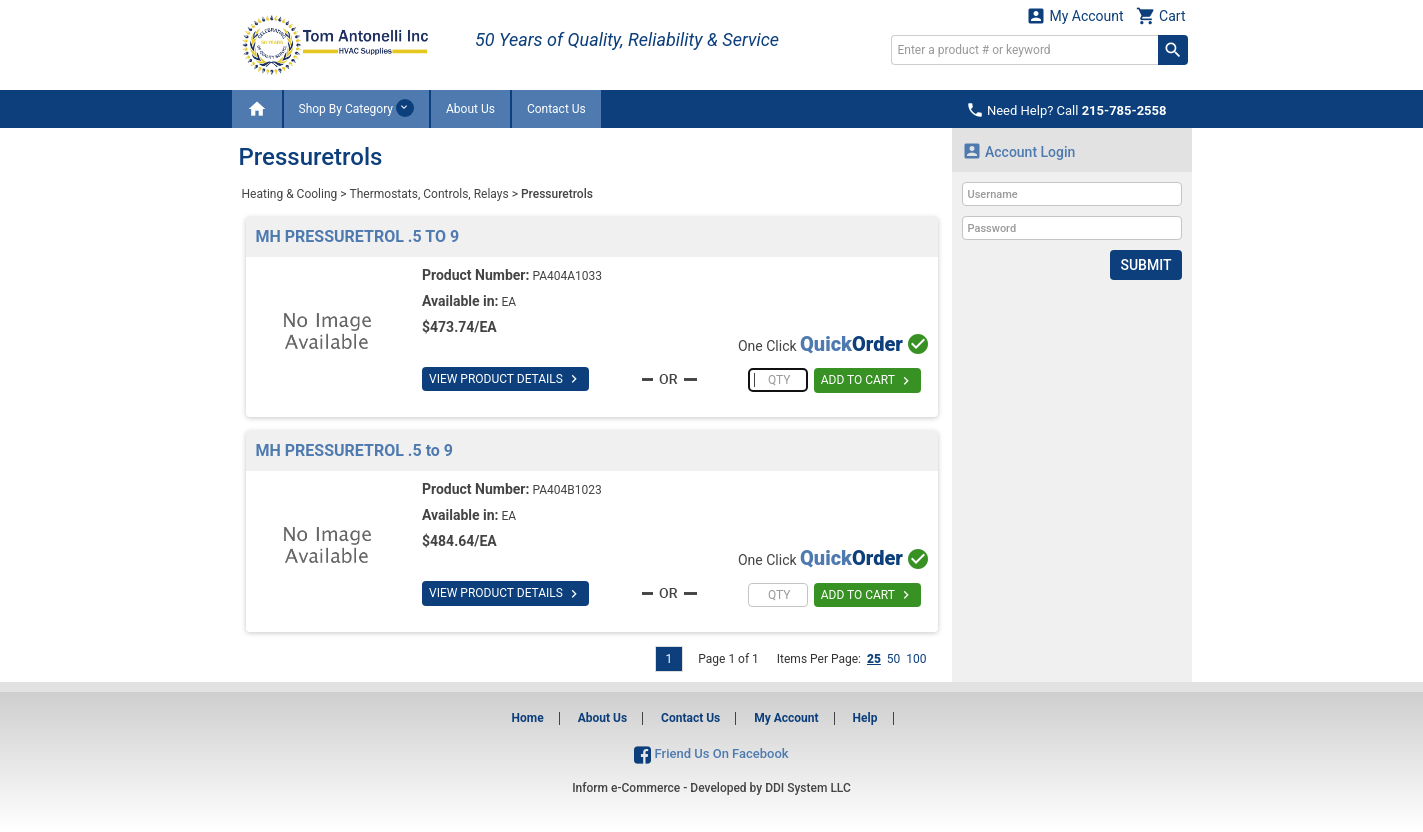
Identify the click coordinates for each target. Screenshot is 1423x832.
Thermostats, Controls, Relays (429, 194)
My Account (1075, 15)
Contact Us (556, 109)
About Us (470, 109)
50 (894, 659)
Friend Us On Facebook (711, 753)
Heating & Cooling (290, 194)
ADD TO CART (867, 381)
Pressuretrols (557, 194)
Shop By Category (356, 108)
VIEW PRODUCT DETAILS (505, 379)
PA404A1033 (567, 276)
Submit (1145, 265)
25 (874, 659)
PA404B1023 (566, 490)
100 (916, 659)
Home (528, 718)
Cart (1161, 15)
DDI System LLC (808, 788)
